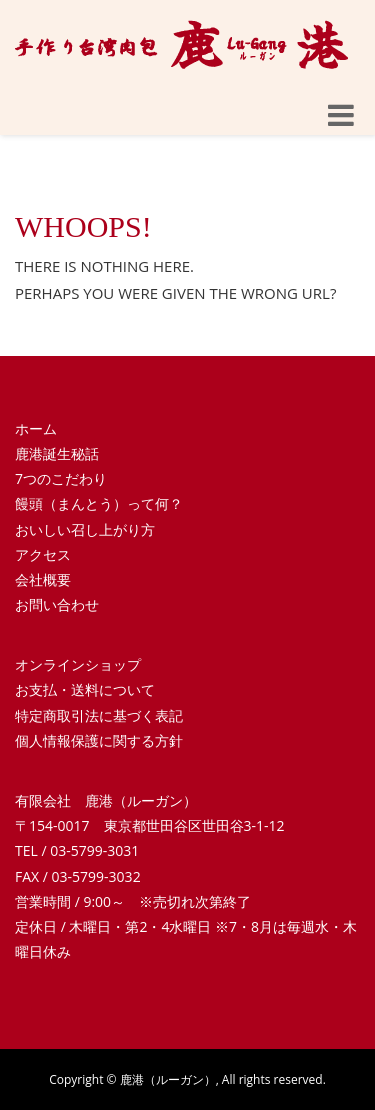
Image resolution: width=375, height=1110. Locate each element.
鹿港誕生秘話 (57, 453)
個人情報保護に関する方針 (99, 740)
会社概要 (43, 579)
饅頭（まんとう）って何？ (99, 503)
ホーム (36, 428)
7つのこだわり (61, 478)
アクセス (43, 554)
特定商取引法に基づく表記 (99, 715)
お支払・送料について (85, 689)
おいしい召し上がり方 (85, 529)
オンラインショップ (78, 664)
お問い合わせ (57, 604)
